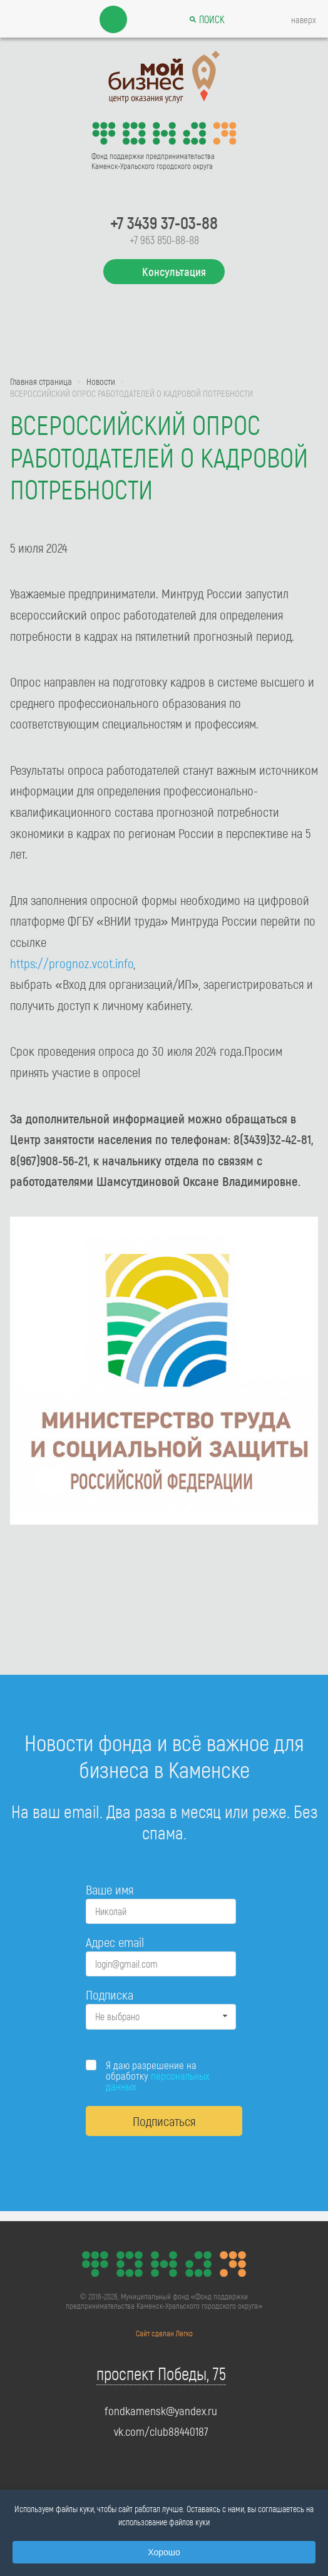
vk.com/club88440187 (161, 2431)
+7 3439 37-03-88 (164, 222)
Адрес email (115, 1942)
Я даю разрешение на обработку (157, 2076)
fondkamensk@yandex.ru (161, 2411)
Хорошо (164, 2552)
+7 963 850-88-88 (164, 240)
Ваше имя (109, 1889)
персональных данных (157, 2080)
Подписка (109, 1994)
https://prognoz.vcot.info (71, 963)
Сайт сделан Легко (164, 2333)
